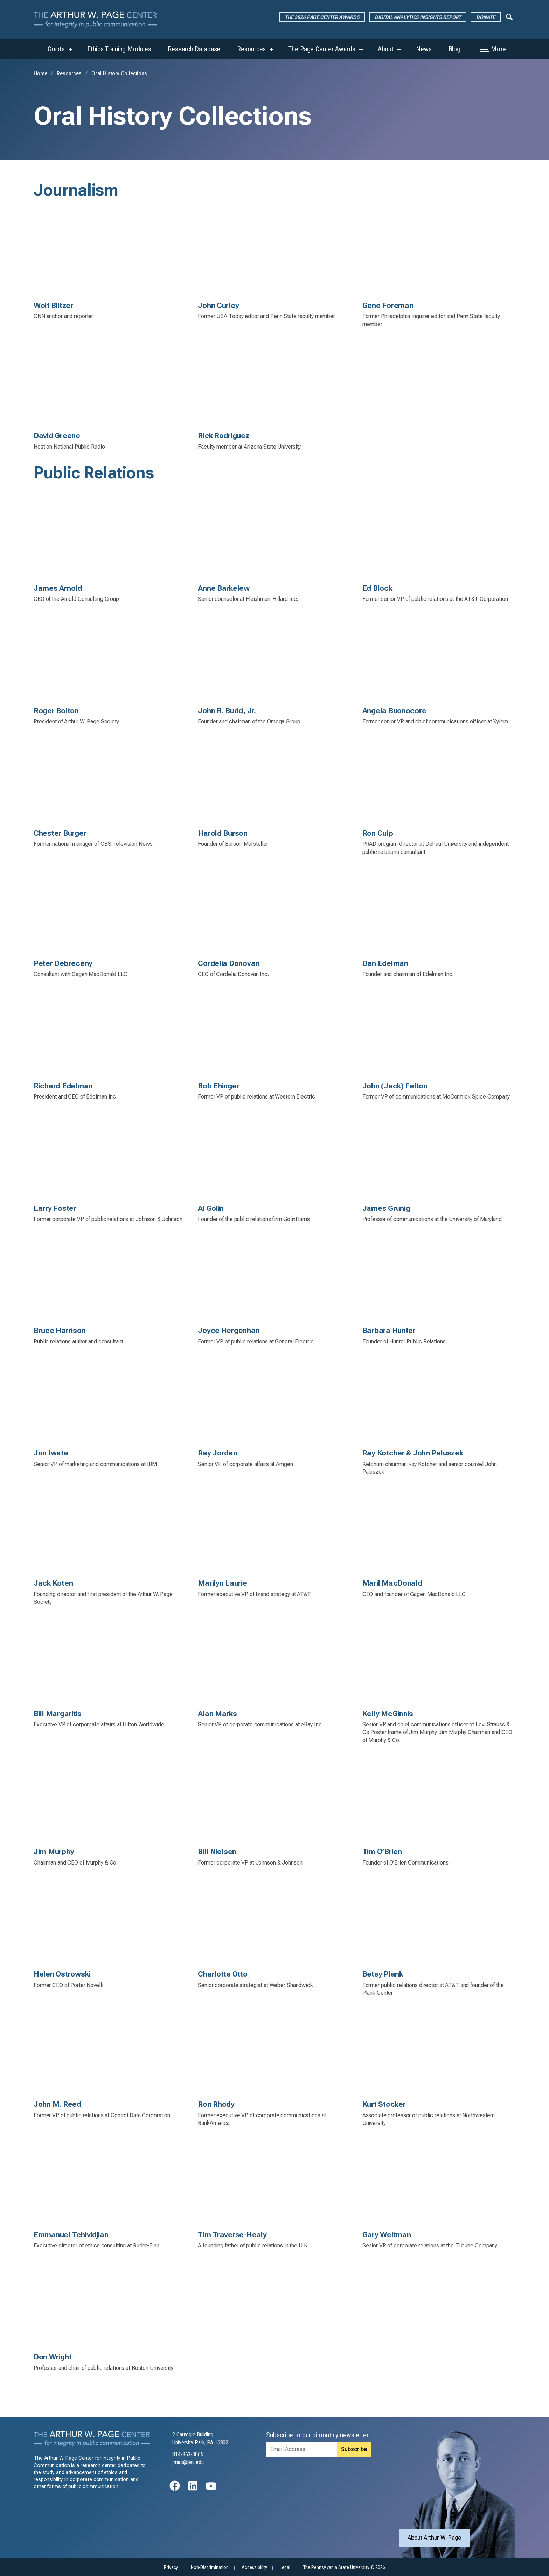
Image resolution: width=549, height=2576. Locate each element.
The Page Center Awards (321, 49)
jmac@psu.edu (188, 2462)
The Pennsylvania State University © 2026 (344, 2567)
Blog (455, 49)
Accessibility (254, 2567)
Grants (56, 49)
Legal (285, 2567)
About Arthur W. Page (434, 2537)
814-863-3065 (187, 2454)
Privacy (171, 2567)
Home (40, 74)
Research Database (194, 49)
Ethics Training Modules (119, 49)
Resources (251, 49)
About (386, 49)
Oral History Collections (119, 74)
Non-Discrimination (210, 2567)
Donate (485, 17)
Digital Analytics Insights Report (418, 17)
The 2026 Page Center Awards (322, 17)
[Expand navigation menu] (509, 16)
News (424, 49)
